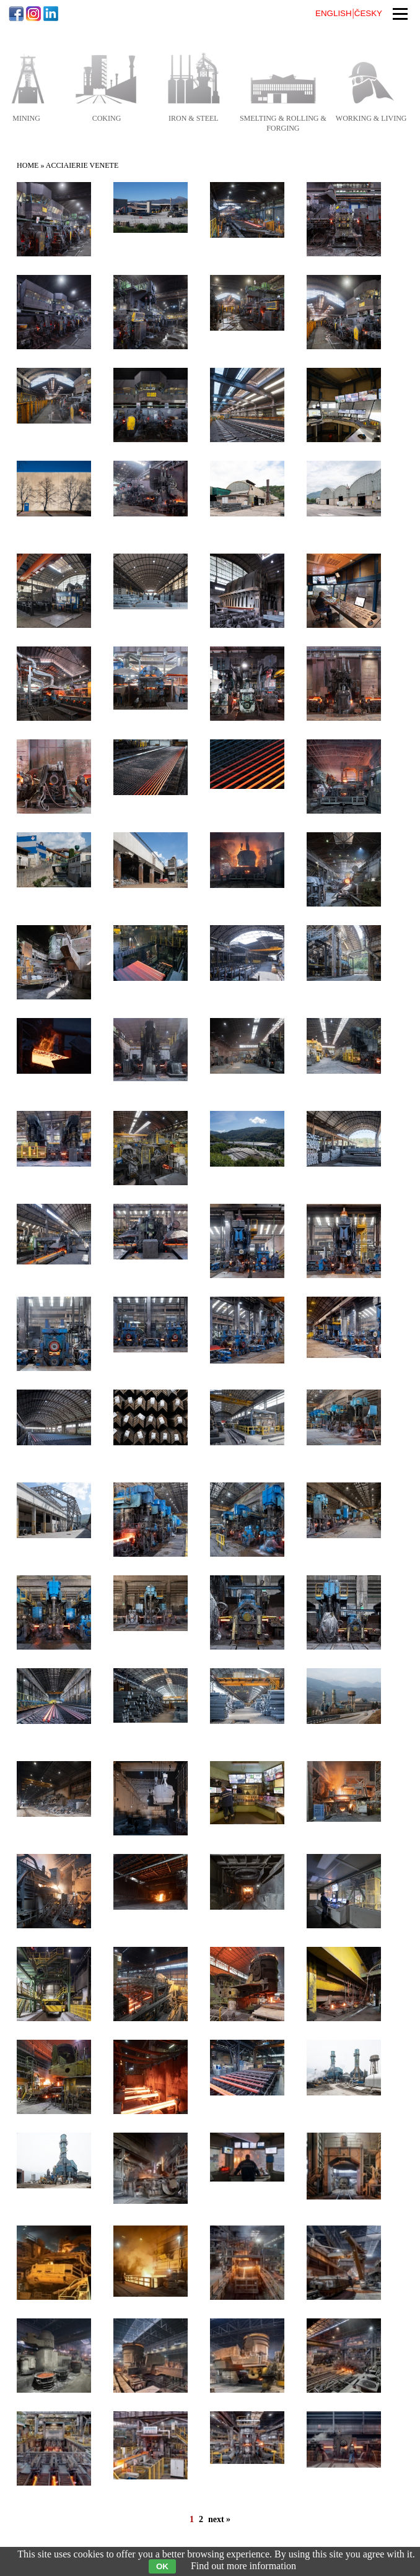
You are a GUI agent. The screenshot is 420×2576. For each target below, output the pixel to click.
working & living (371, 118)
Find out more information (243, 2566)
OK (162, 2566)
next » (219, 2519)
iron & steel (193, 118)
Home (27, 165)
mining (26, 118)
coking (106, 118)
